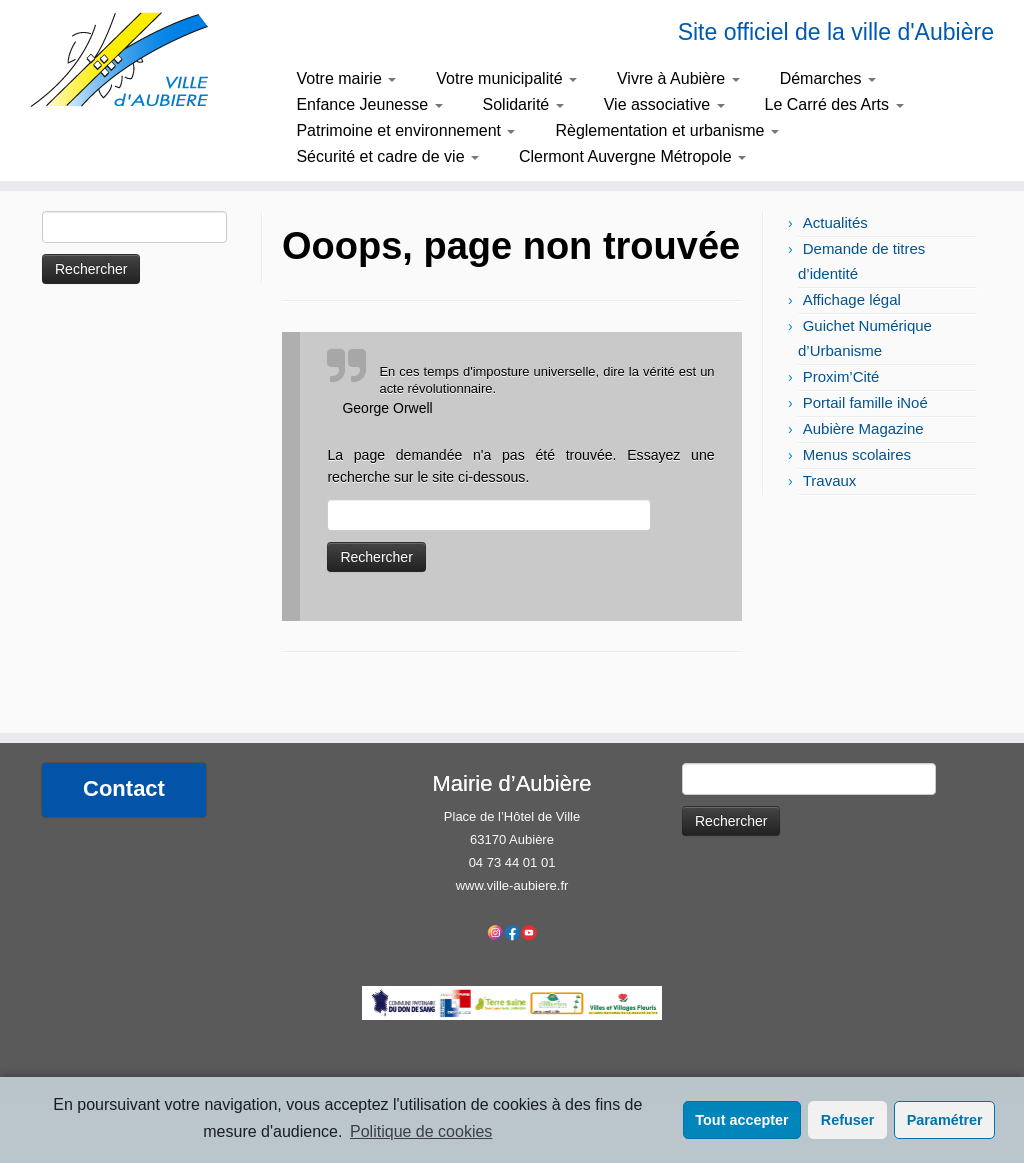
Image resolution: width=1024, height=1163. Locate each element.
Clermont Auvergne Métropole (632, 156)
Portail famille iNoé (865, 402)
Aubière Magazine (863, 428)
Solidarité (523, 104)
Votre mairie (346, 78)
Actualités (835, 222)
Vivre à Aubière (678, 78)
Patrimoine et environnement (405, 130)
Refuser (848, 1120)
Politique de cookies (421, 1131)
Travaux (830, 480)
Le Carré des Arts (834, 104)
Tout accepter (741, 1120)
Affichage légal (852, 299)
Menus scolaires (857, 454)
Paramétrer (945, 1120)
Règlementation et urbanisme (666, 130)
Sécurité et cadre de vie (387, 156)
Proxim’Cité (841, 376)
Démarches (828, 78)
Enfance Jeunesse (369, 104)
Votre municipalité (506, 78)
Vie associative (664, 104)
